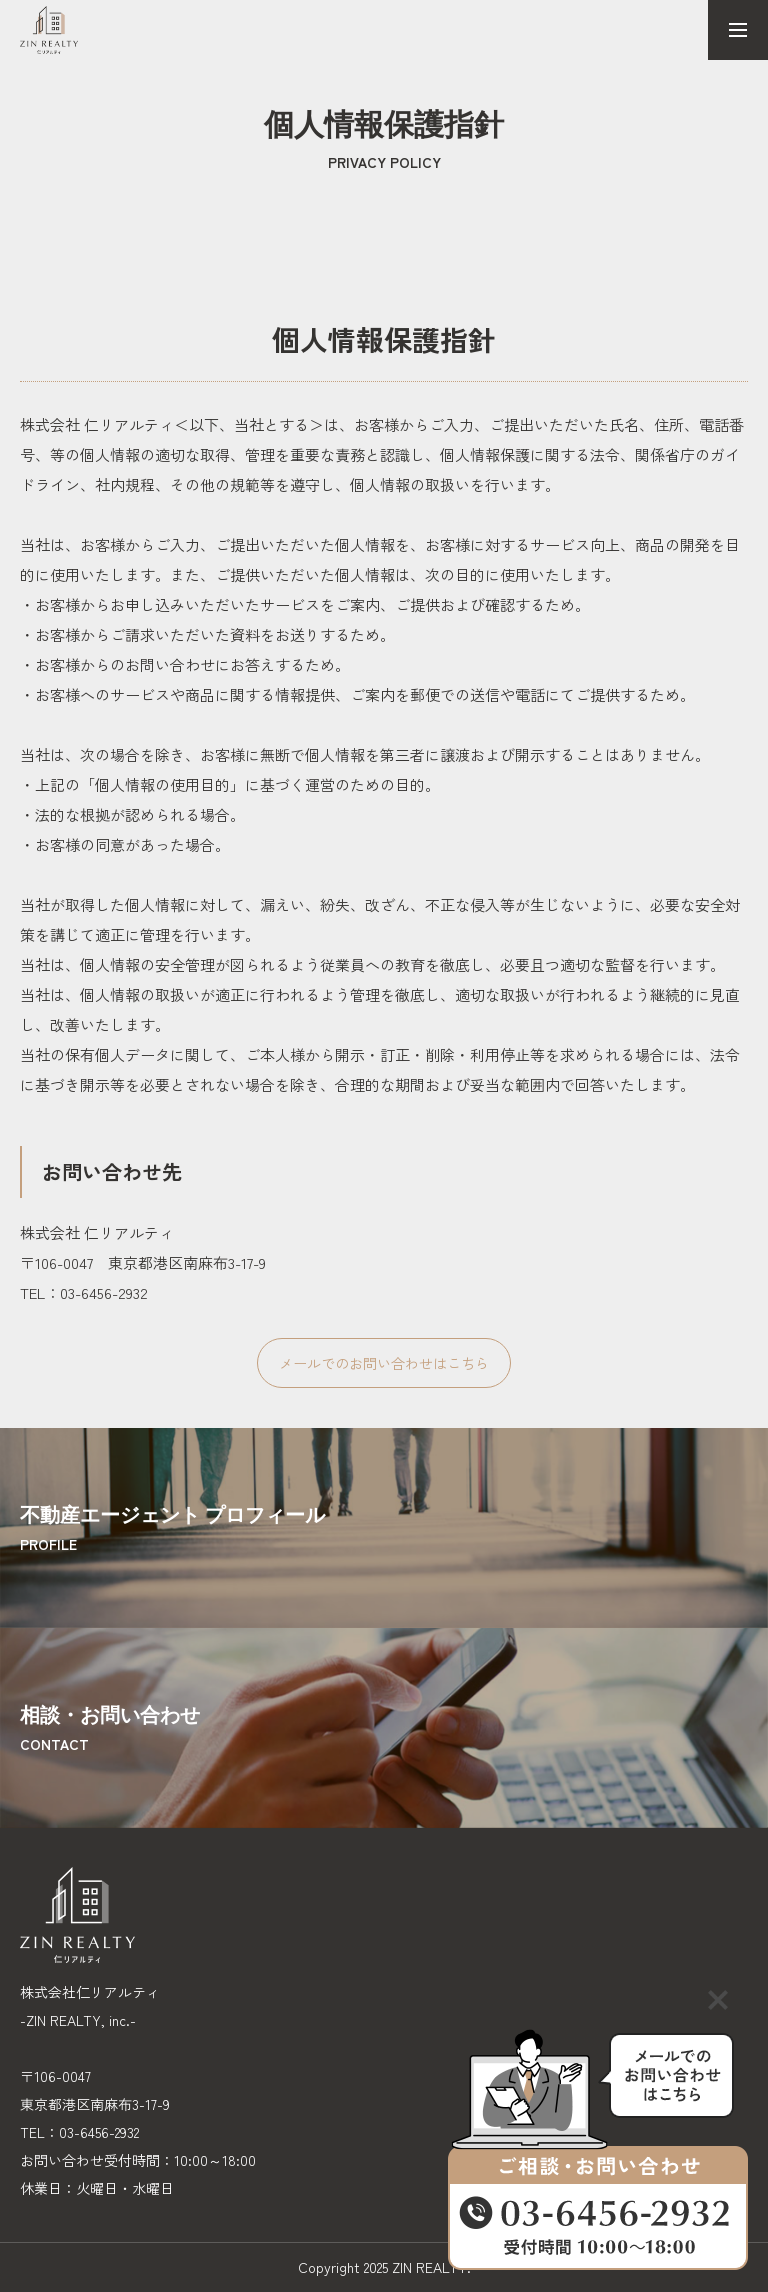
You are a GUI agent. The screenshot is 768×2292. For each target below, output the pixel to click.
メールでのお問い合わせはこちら (384, 1363)
